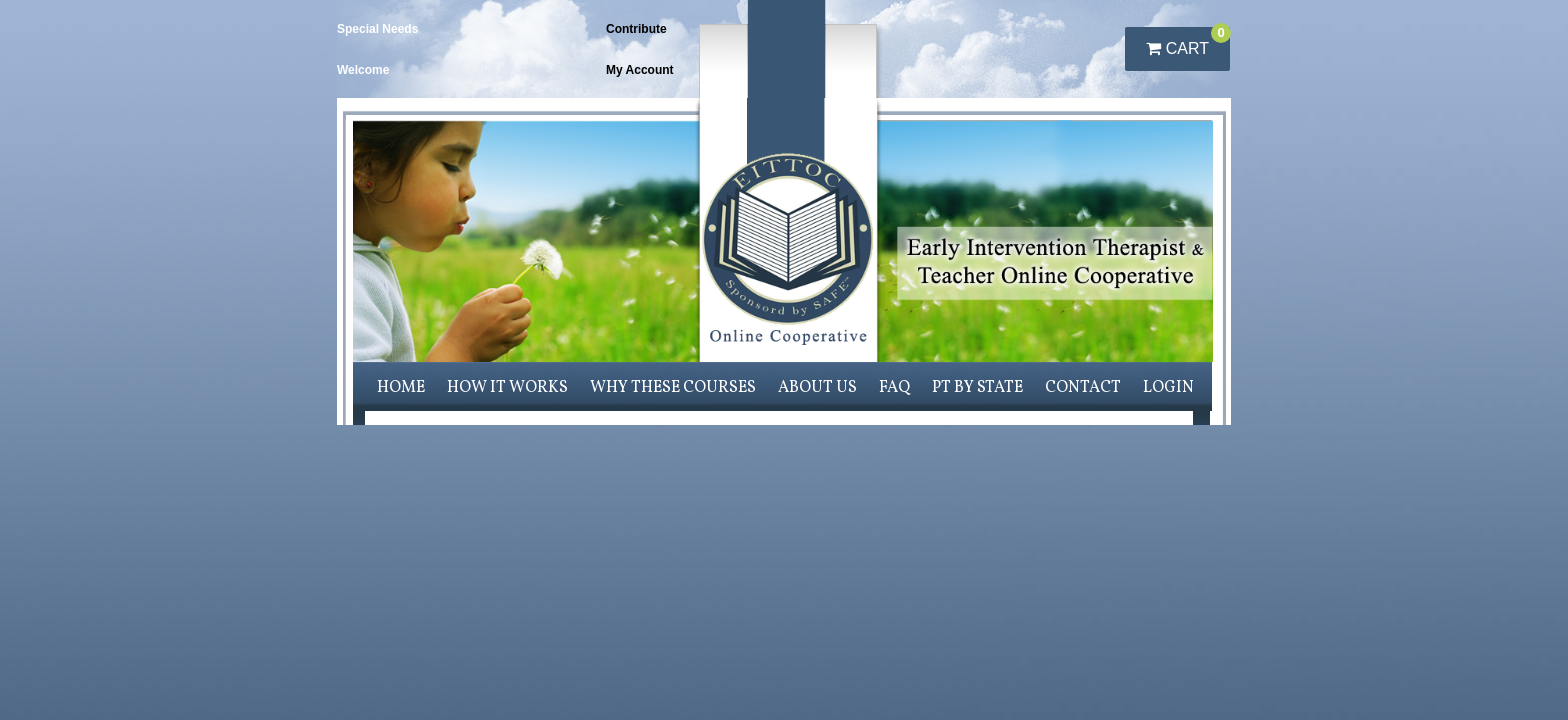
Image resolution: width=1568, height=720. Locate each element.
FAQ (894, 388)
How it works (507, 388)
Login (1168, 388)
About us (817, 388)
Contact (1083, 388)
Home (401, 388)
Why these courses (673, 388)
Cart (1188, 42)
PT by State (977, 388)
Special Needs (377, 29)
